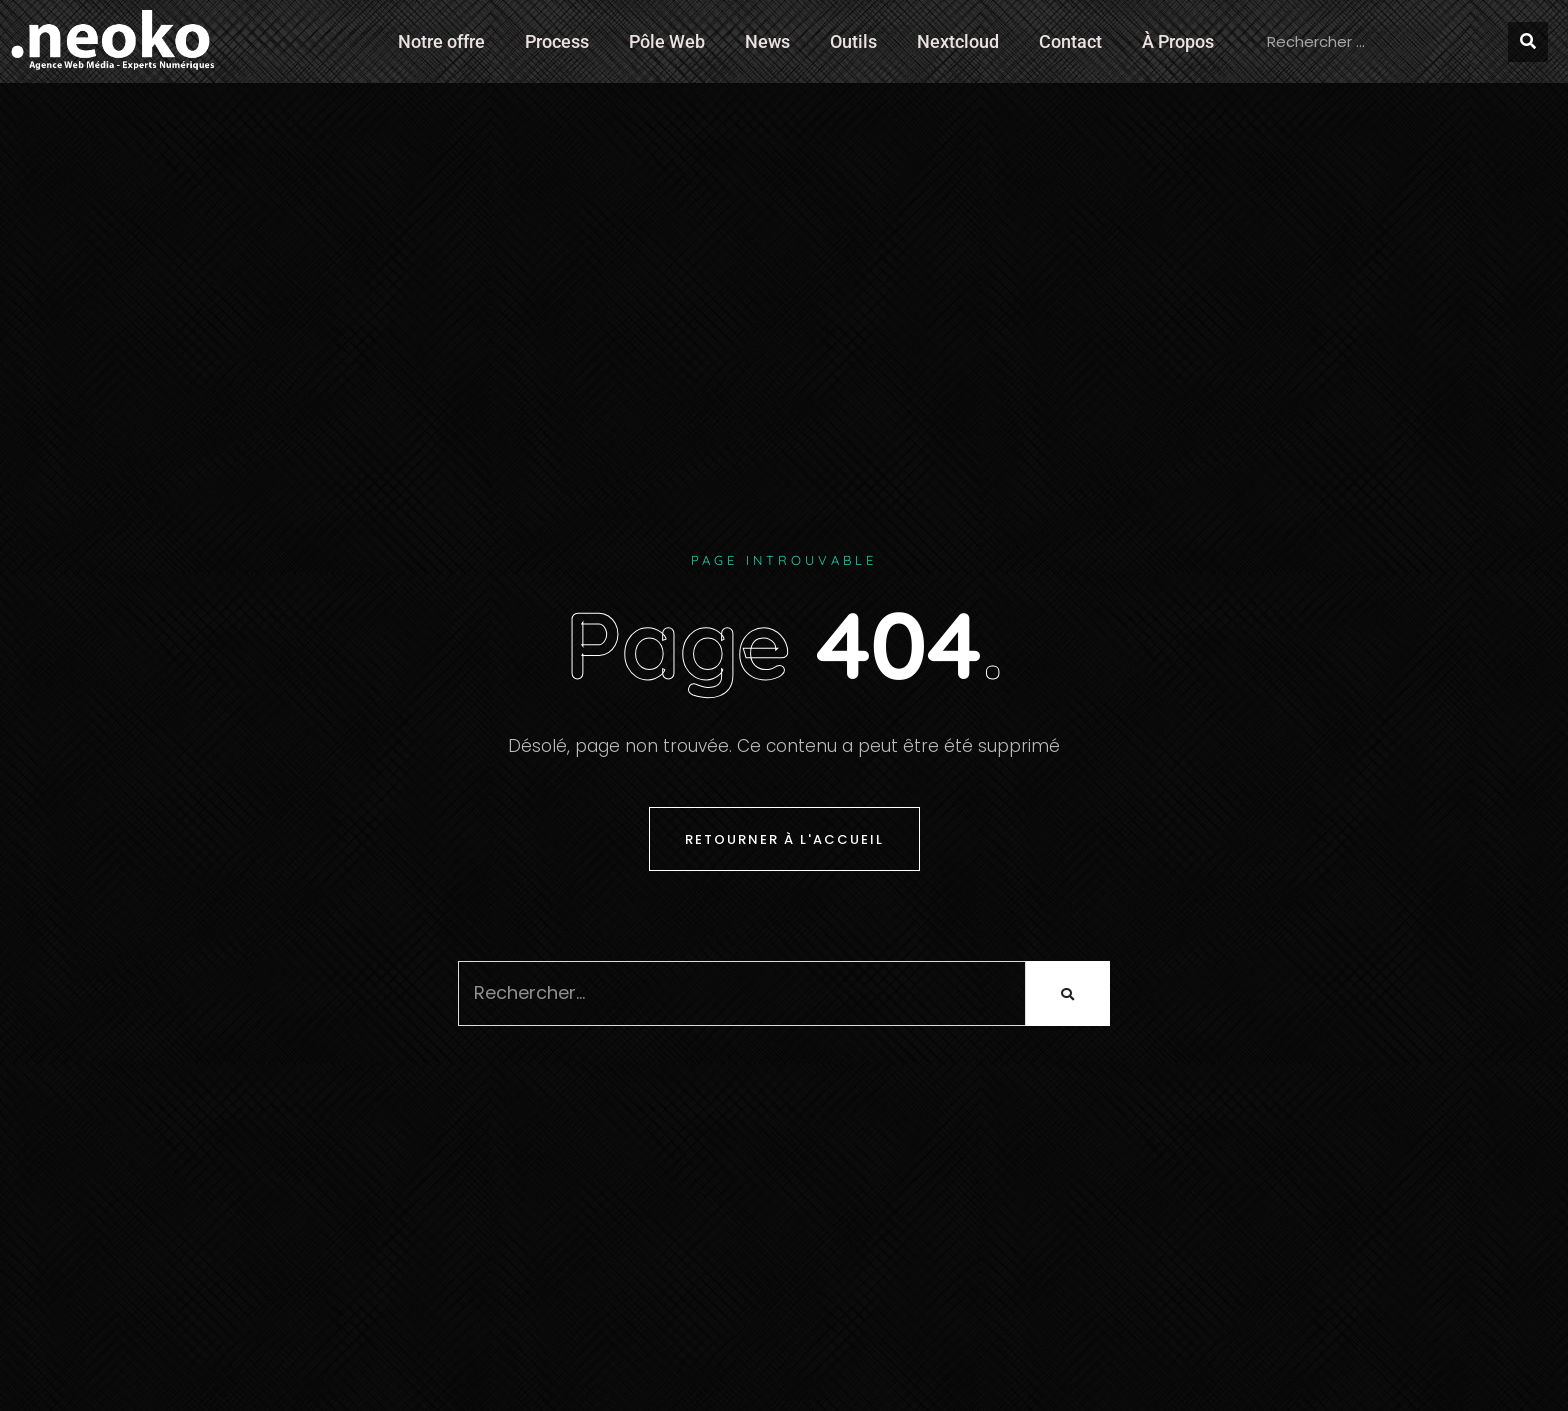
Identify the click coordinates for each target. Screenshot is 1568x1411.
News (767, 41)
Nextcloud (958, 41)
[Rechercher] (1528, 42)
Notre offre (441, 41)
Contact (1070, 41)
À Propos (1178, 41)
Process (557, 41)
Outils (853, 41)
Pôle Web (667, 41)
